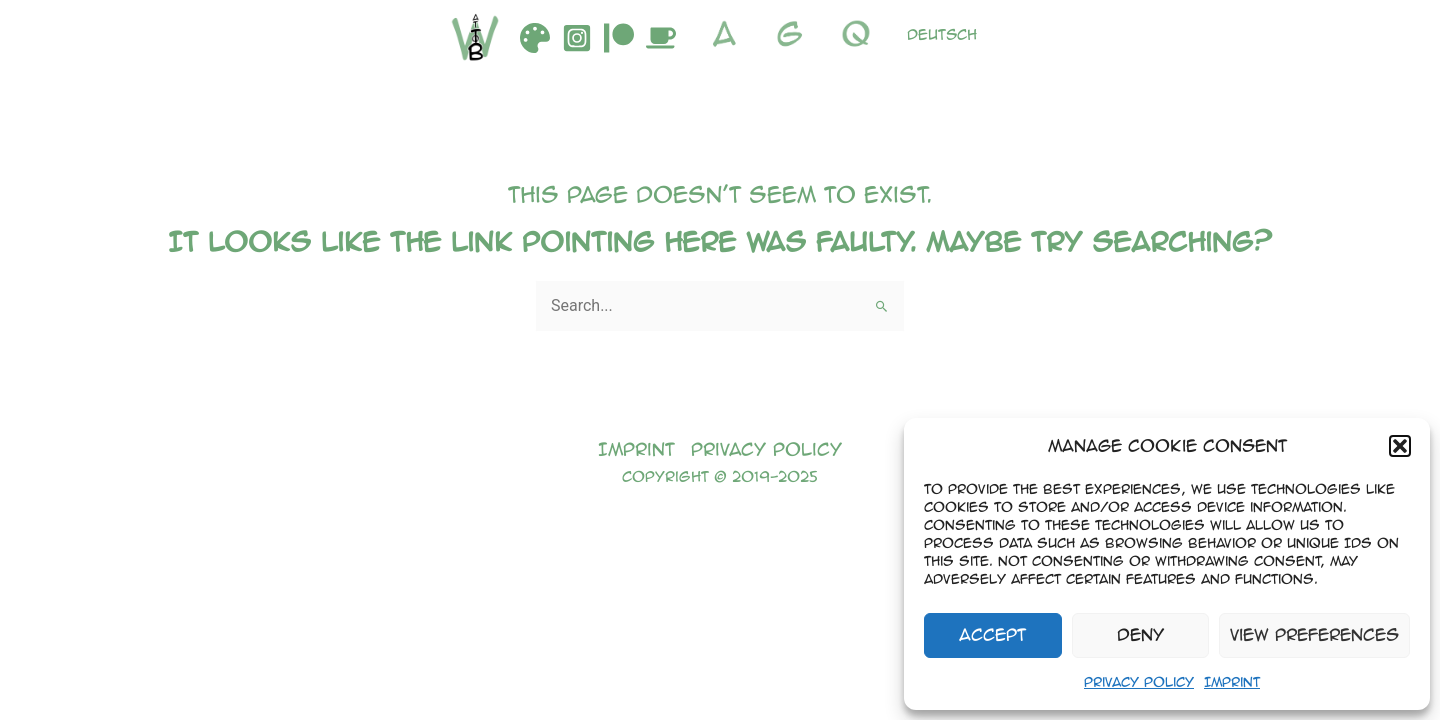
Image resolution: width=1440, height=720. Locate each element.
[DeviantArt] (535, 38)
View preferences (1314, 634)
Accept (992, 634)
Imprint (1232, 681)
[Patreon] (619, 38)
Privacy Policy (1139, 681)
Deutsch (942, 34)
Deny (1140, 634)
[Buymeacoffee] (661, 38)
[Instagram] (577, 38)
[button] (1400, 446)
